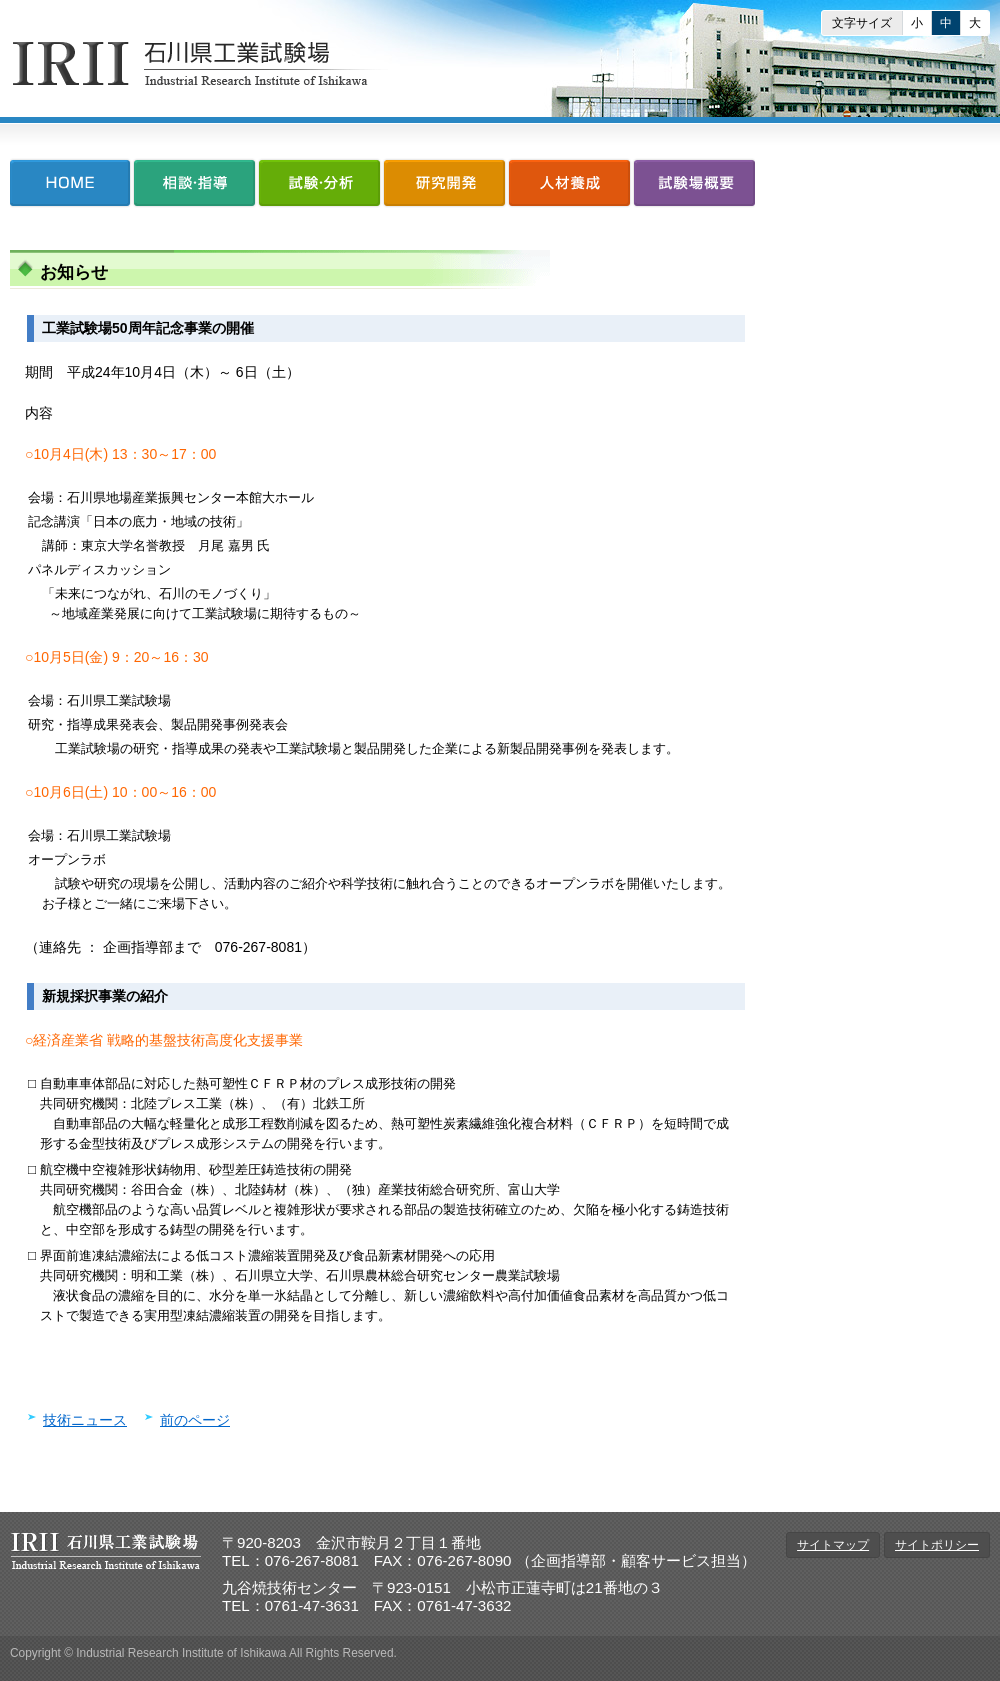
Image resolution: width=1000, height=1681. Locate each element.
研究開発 (444, 187)
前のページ (195, 1420)
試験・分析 (319, 187)
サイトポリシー (937, 1545)
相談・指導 (194, 187)
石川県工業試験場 (201, 63)
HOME (71, 187)
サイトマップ (833, 1545)
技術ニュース (85, 1420)
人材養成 (569, 187)
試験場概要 (693, 187)
